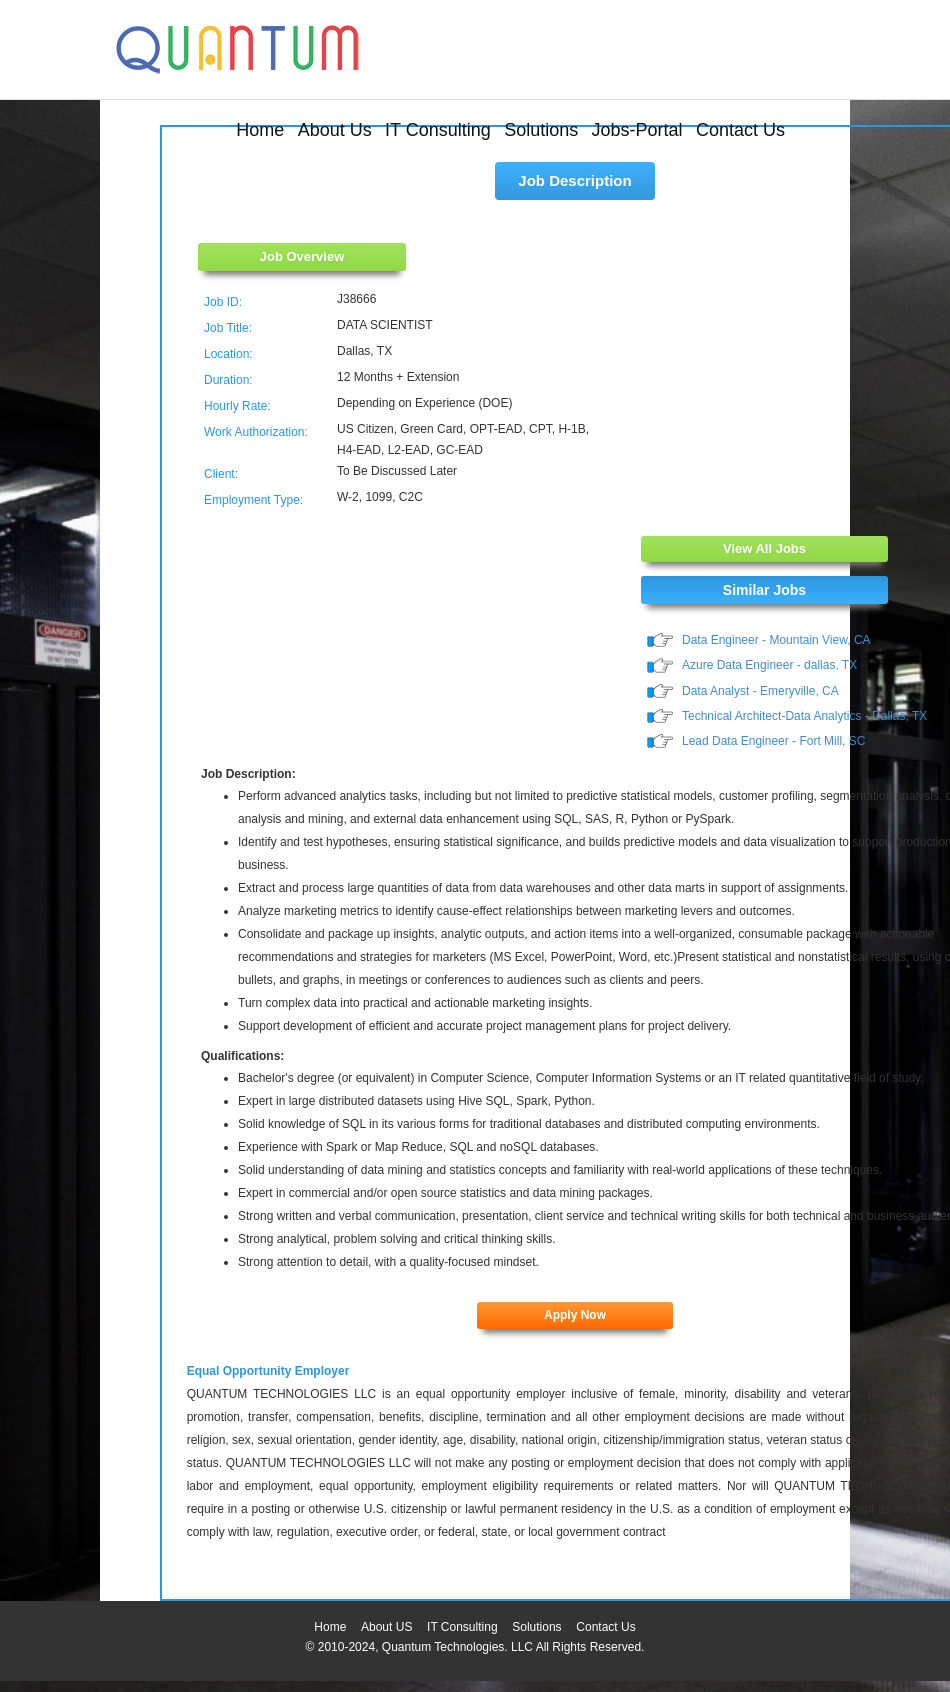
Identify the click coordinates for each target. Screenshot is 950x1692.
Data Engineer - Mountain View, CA (776, 640)
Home (260, 130)
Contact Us (740, 130)
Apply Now (575, 1315)
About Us (335, 130)
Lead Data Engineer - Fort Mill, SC (773, 741)
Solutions (541, 130)
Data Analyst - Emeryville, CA (760, 691)
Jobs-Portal (637, 130)
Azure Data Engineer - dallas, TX (769, 665)
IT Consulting (438, 130)
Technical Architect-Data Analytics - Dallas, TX (804, 716)
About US (386, 1627)
